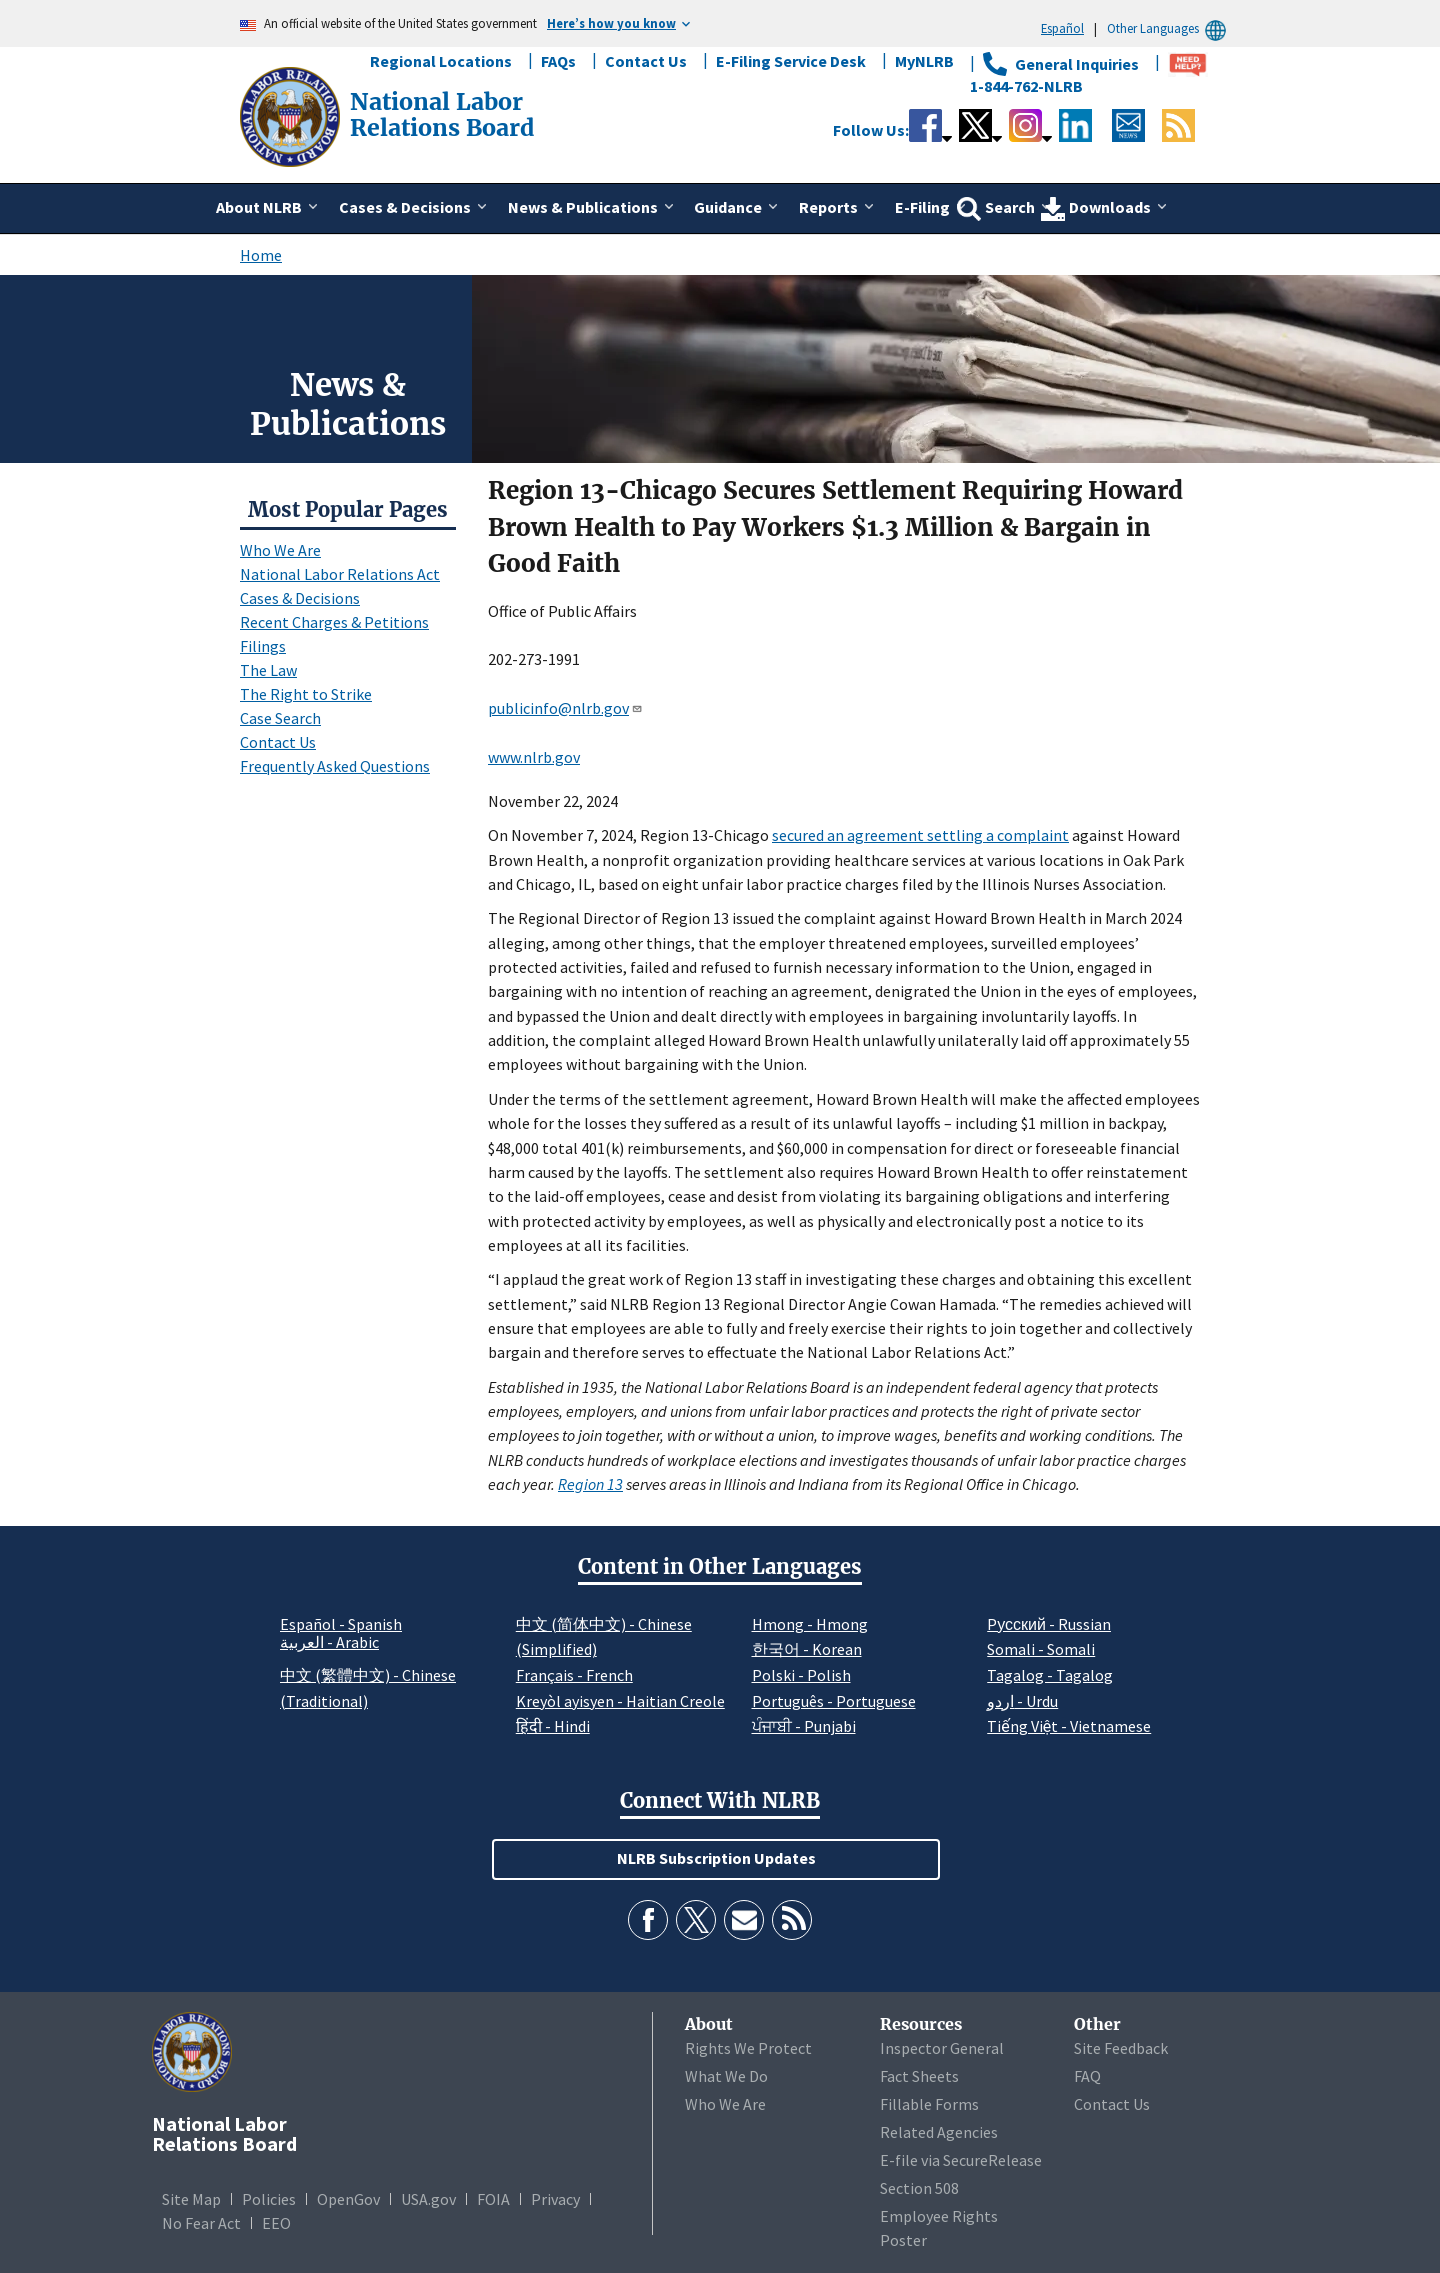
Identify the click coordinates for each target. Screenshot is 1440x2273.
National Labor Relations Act (340, 574)
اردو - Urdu (1022, 1701)
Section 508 (919, 2188)
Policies (269, 2199)
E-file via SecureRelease (961, 2160)
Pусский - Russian (1049, 1624)
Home (261, 255)
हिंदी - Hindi (553, 1726)
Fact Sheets (919, 2076)
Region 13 (590, 1484)
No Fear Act (201, 2223)
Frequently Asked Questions (335, 766)
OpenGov (348, 2199)
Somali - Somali (1041, 1649)
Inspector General (942, 2048)
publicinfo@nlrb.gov (565, 708)
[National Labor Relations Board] (292, 115)
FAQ (1087, 2076)
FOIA (493, 2199)
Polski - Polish (801, 1675)
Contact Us (646, 61)
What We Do (726, 2076)
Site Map (191, 2199)
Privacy (555, 2199)
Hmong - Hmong (810, 1624)
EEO (276, 2223)
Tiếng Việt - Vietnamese (1069, 1726)
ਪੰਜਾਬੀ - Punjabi (804, 1726)
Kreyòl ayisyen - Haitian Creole (620, 1701)
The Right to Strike (306, 694)
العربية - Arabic (329, 1643)
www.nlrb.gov (534, 757)
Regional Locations (441, 61)
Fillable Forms (929, 2104)
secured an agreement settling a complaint (920, 835)
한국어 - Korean (807, 1649)
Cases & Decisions (300, 598)
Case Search (280, 718)
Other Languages (1169, 28)
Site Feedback (1121, 2048)
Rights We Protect (748, 2048)
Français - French (574, 1675)
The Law (268, 670)
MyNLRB (924, 61)
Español (1062, 28)
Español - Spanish (341, 1624)
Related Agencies (939, 2132)
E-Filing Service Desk (791, 61)
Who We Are (280, 550)
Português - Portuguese (834, 1701)
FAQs (558, 61)
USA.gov (428, 2199)
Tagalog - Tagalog (1050, 1675)
